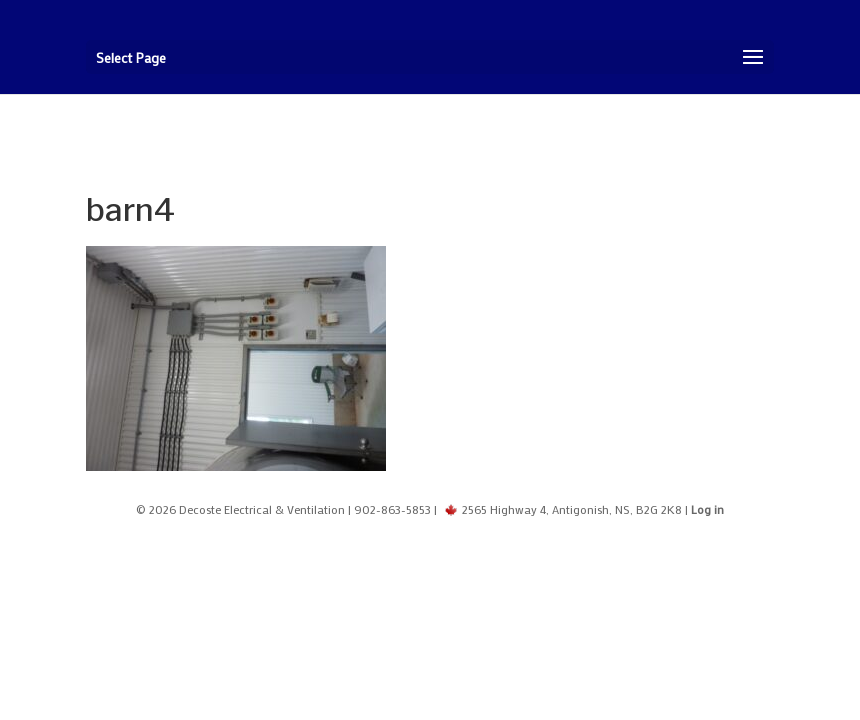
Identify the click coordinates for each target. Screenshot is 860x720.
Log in (707, 509)
